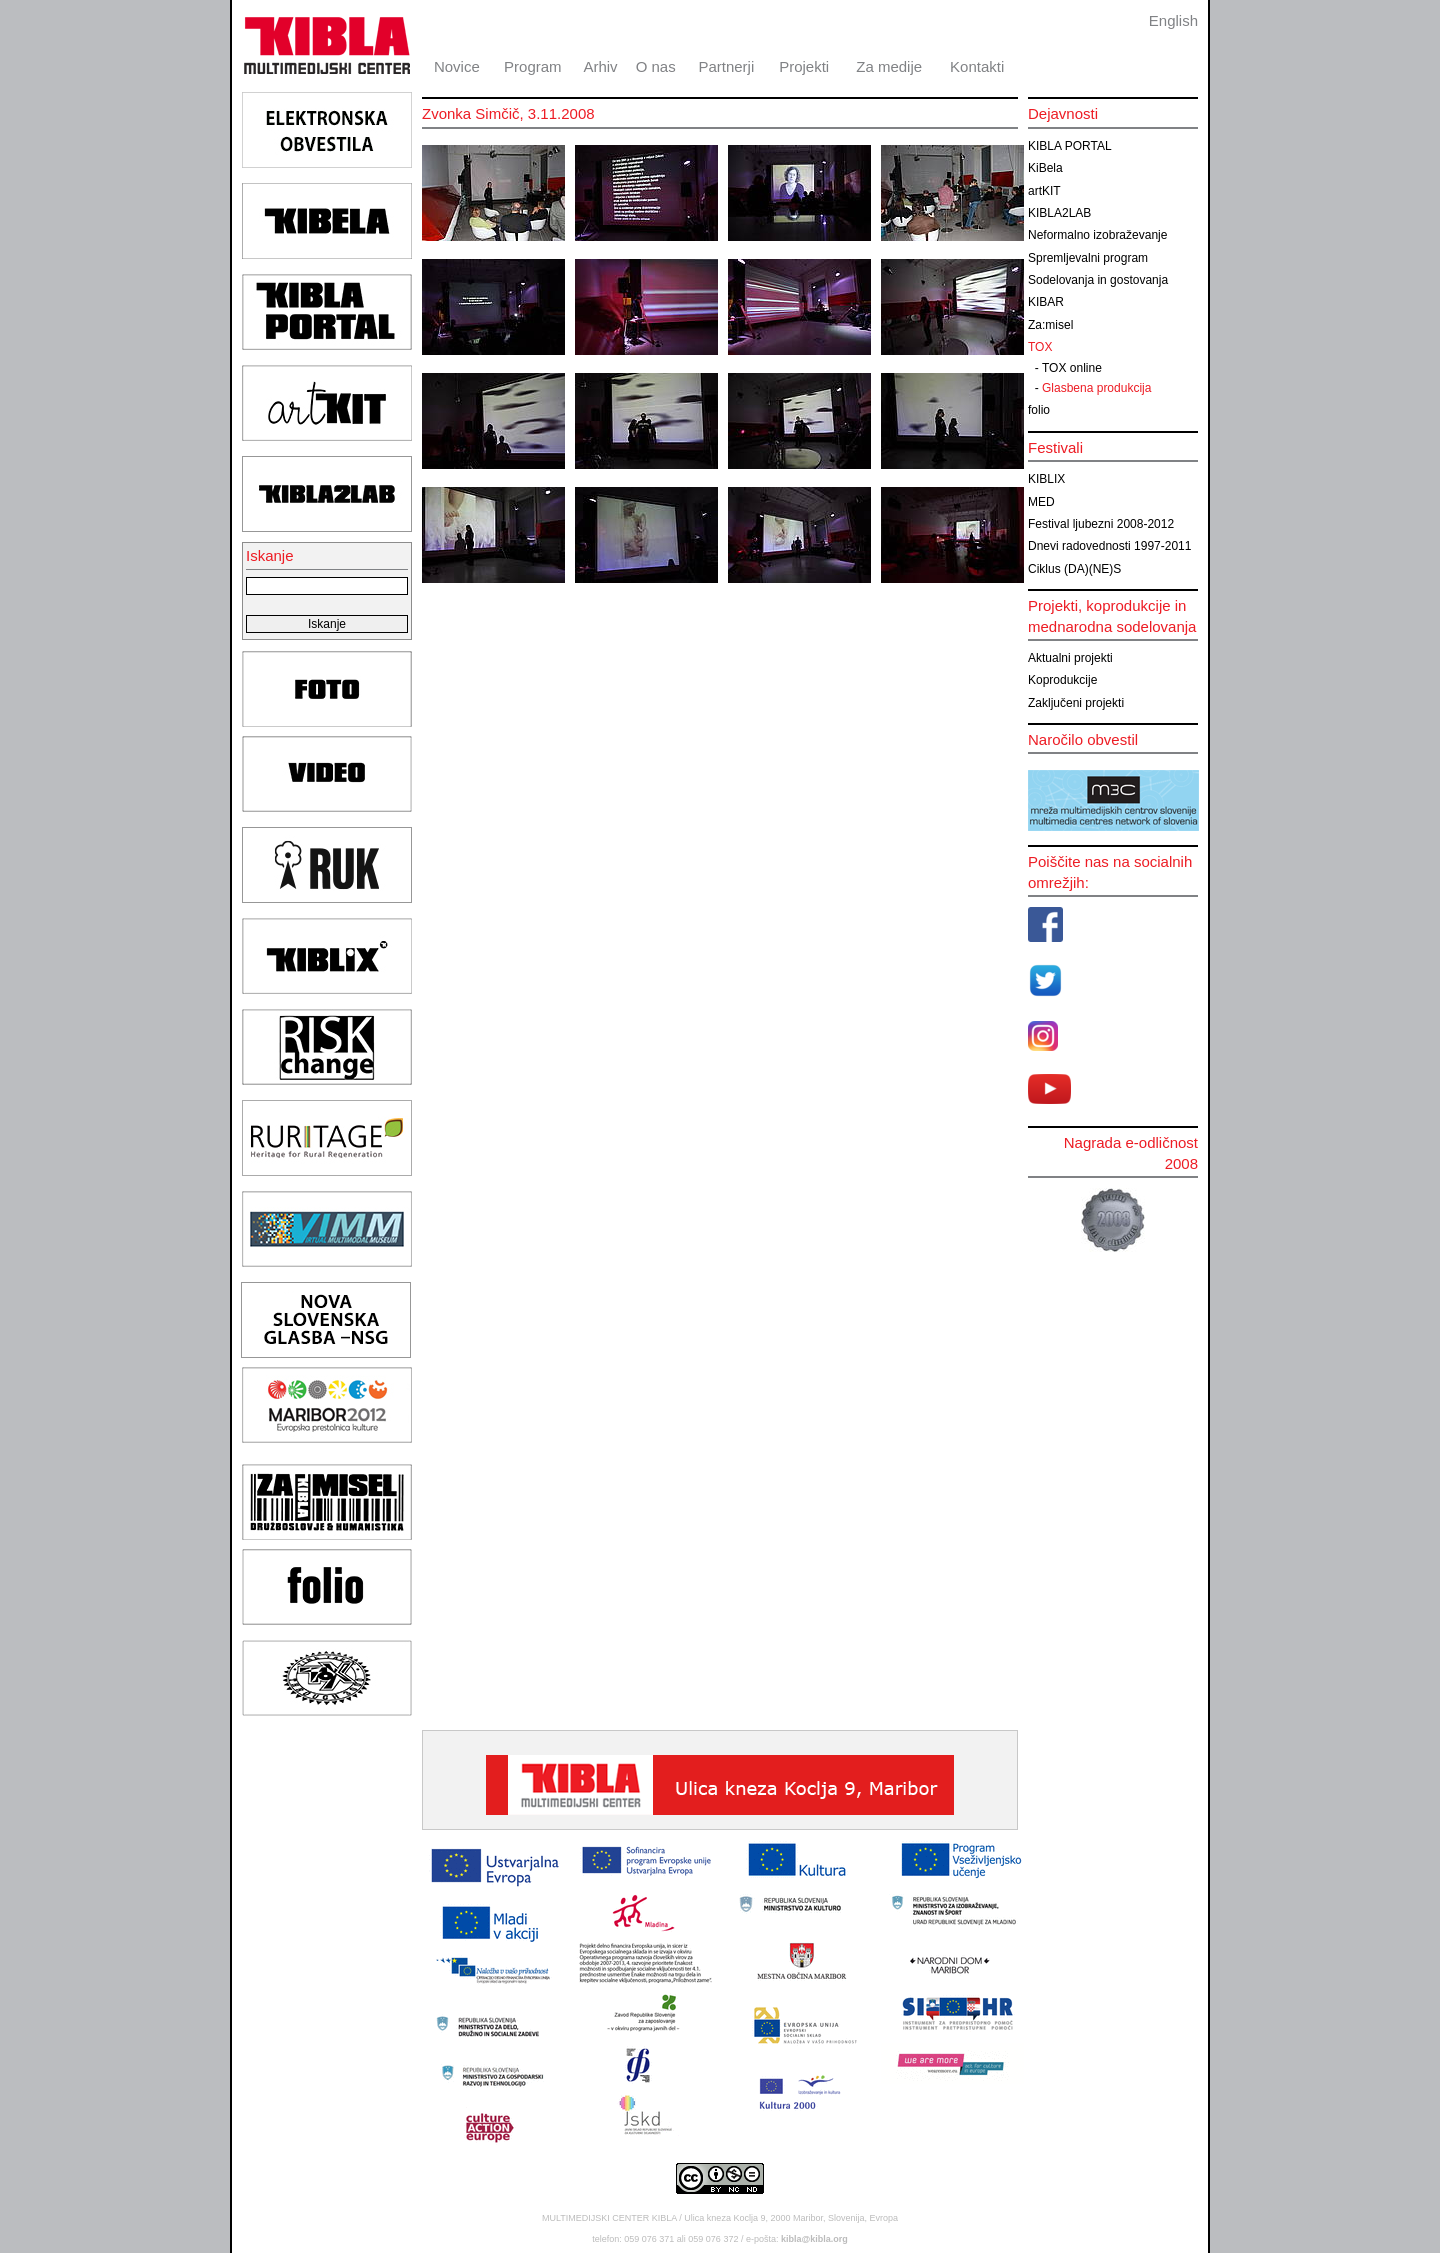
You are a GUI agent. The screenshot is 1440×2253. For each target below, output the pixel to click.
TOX (1040, 347)
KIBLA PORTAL (1070, 146)
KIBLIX (1046, 479)
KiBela (1045, 168)
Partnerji (726, 66)
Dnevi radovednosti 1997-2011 (1109, 546)
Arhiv (600, 66)
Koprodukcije (1062, 680)
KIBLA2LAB (1059, 213)
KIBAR (1046, 302)
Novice (457, 66)
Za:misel (1050, 325)
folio (1039, 410)
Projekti (804, 66)
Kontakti (977, 66)
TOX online (1072, 368)
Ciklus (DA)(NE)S (1074, 569)
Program (533, 66)
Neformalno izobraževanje (1097, 235)
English (1173, 20)
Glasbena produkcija (1096, 388)
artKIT (1044, 191)
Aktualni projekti (1070, 658)
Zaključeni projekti (1076, 703)
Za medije (889, 66)
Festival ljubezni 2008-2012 (1101, 524)
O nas (656, 66)
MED (1041, 502)
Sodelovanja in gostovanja (1098, 280)
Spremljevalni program (1088, 258)
